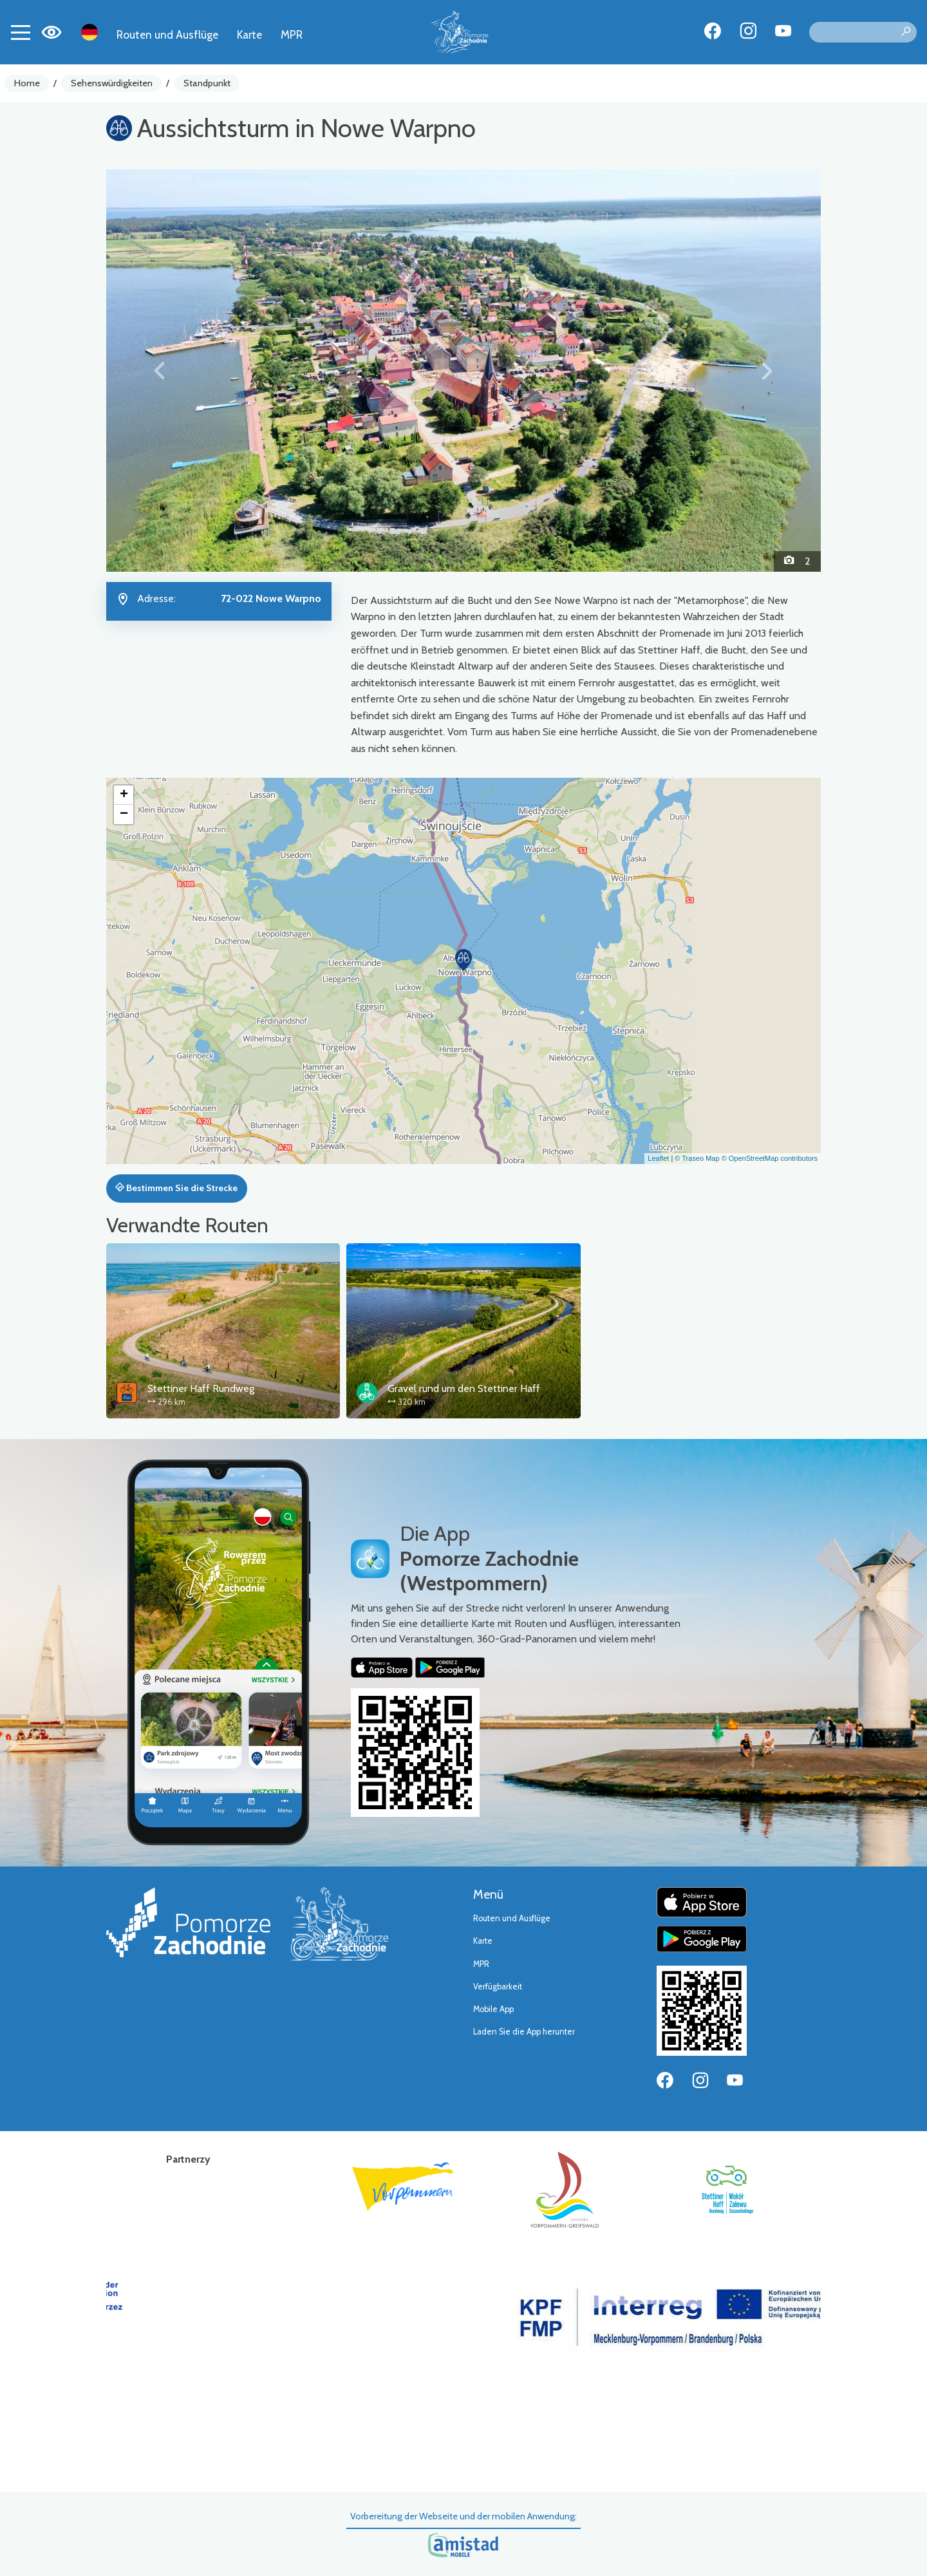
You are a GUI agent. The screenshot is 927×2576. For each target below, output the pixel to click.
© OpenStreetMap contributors (770, 1158)
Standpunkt (206, 83)
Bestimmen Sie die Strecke (176, 1188)
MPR (292, 34)
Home (27, 83)
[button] (160, 370)
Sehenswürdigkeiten (112, 83)
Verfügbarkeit (497, 1986)
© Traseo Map (697, 1158)
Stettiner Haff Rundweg (200, 1388)
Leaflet (658, 1158)
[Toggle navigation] (20, 32)
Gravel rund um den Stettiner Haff (464, 1388)
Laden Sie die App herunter (524, 2031)
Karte (249, 34)
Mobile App (493, 2009)
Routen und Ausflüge (167, 34)
